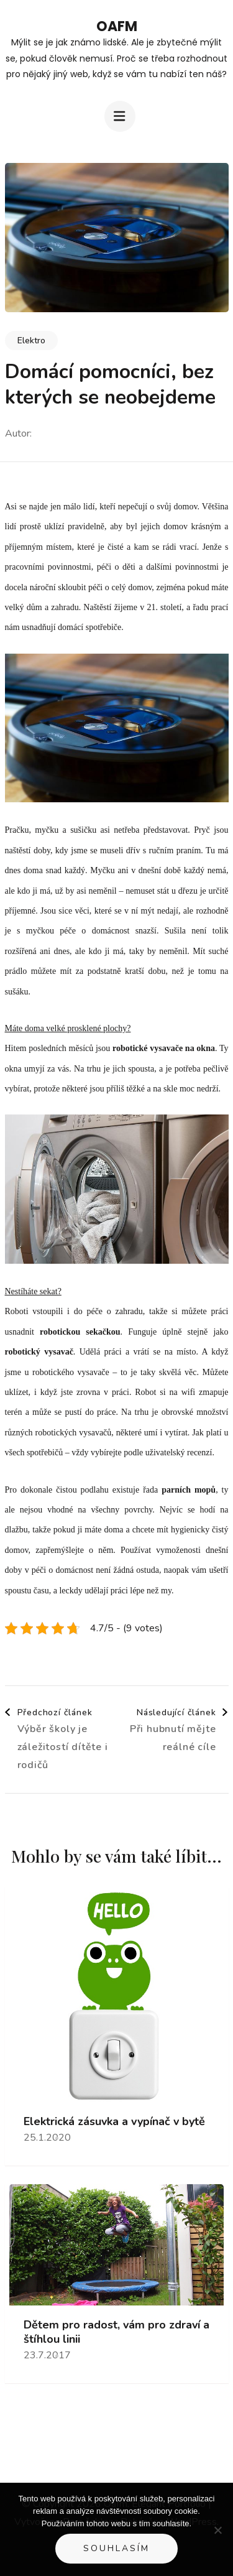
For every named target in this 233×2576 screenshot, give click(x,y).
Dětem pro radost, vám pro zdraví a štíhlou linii (116, 2332)
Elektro (31, 340)
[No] (217, 2530)
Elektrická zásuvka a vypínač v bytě (114, 2122)
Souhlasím (116, 2548)
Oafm (116, 26)
